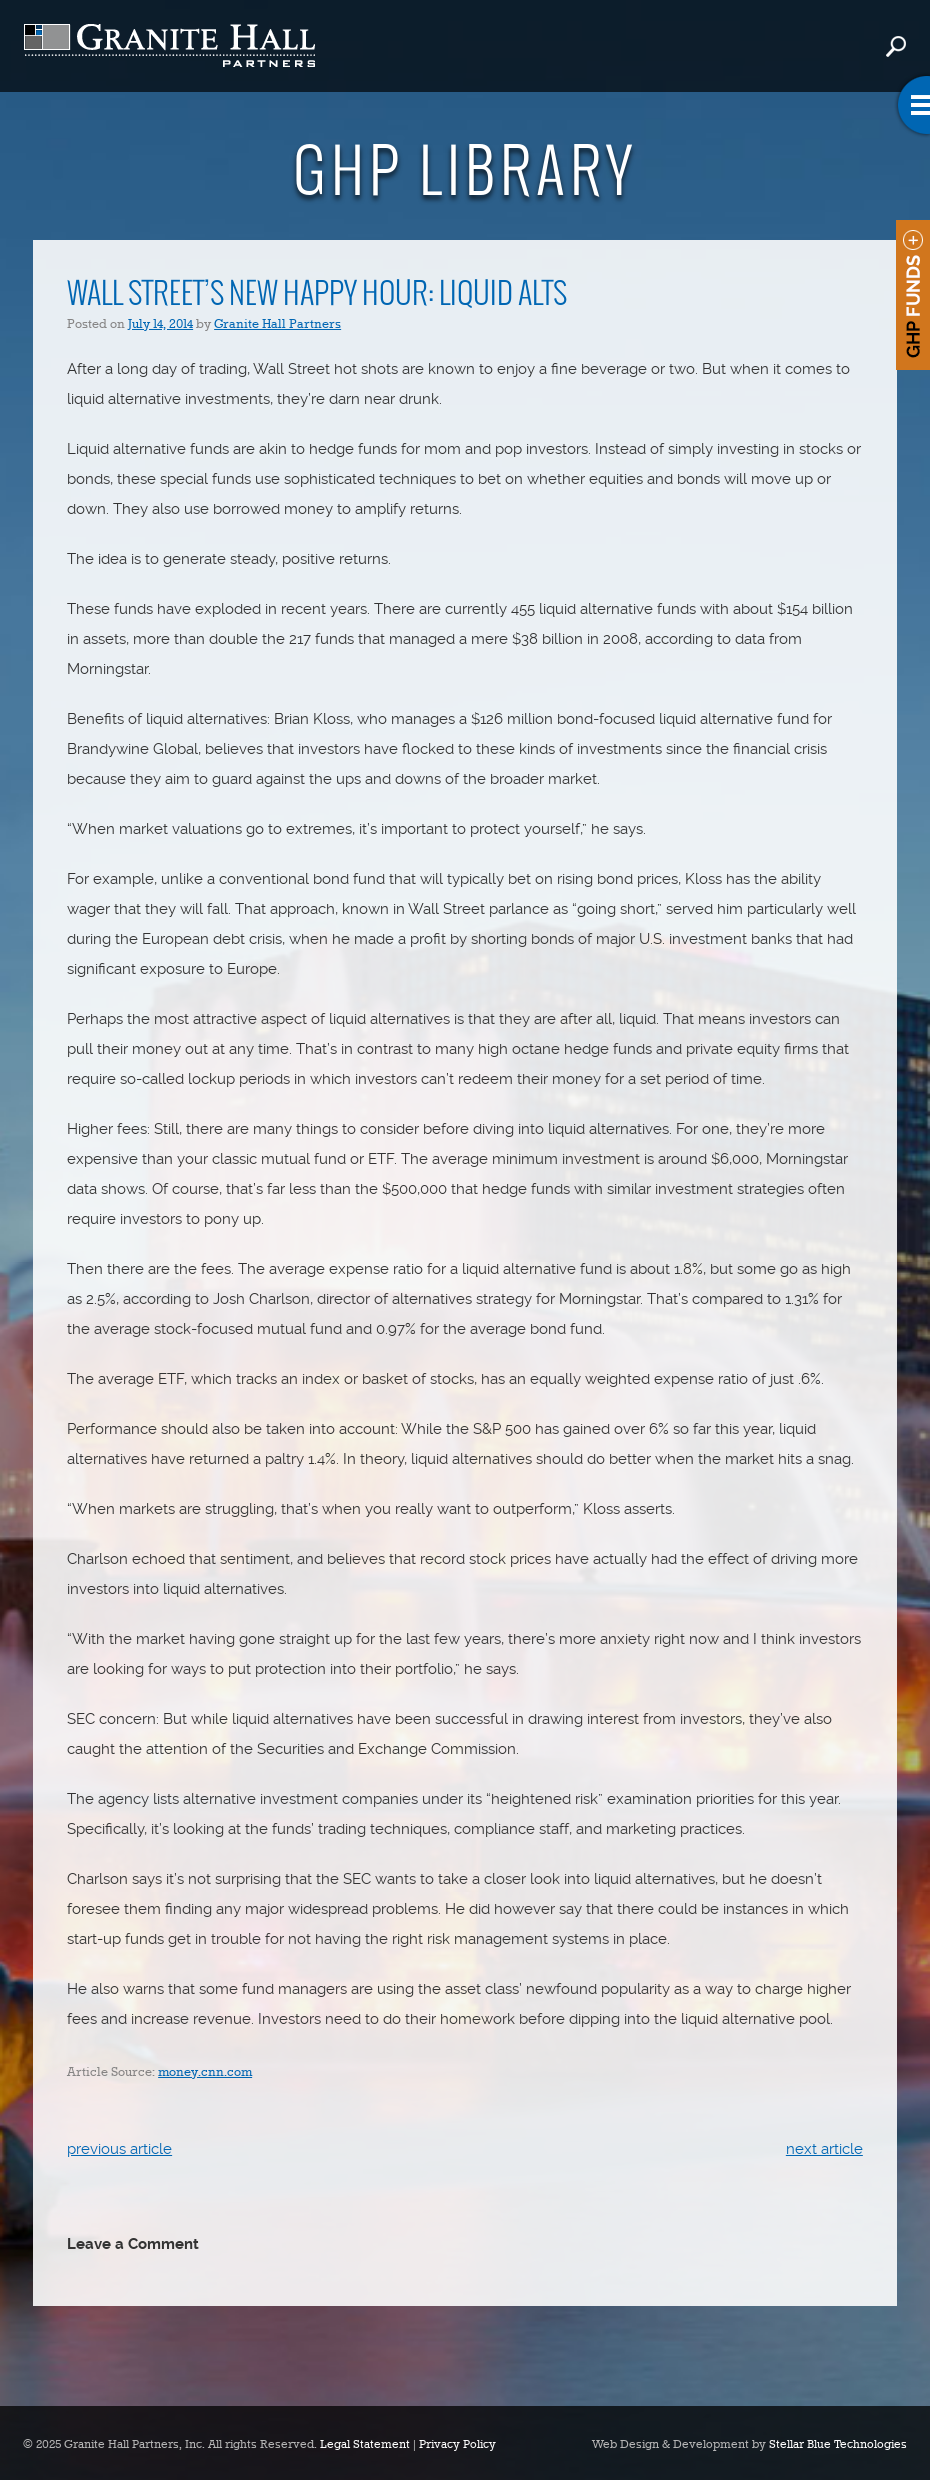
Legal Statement (365, 2445)
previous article (119, 2149)
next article (824, 2149)
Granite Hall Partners (277, 324)
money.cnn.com (205, 2072)
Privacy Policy (457, 2445)
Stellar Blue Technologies (838, 2445)
